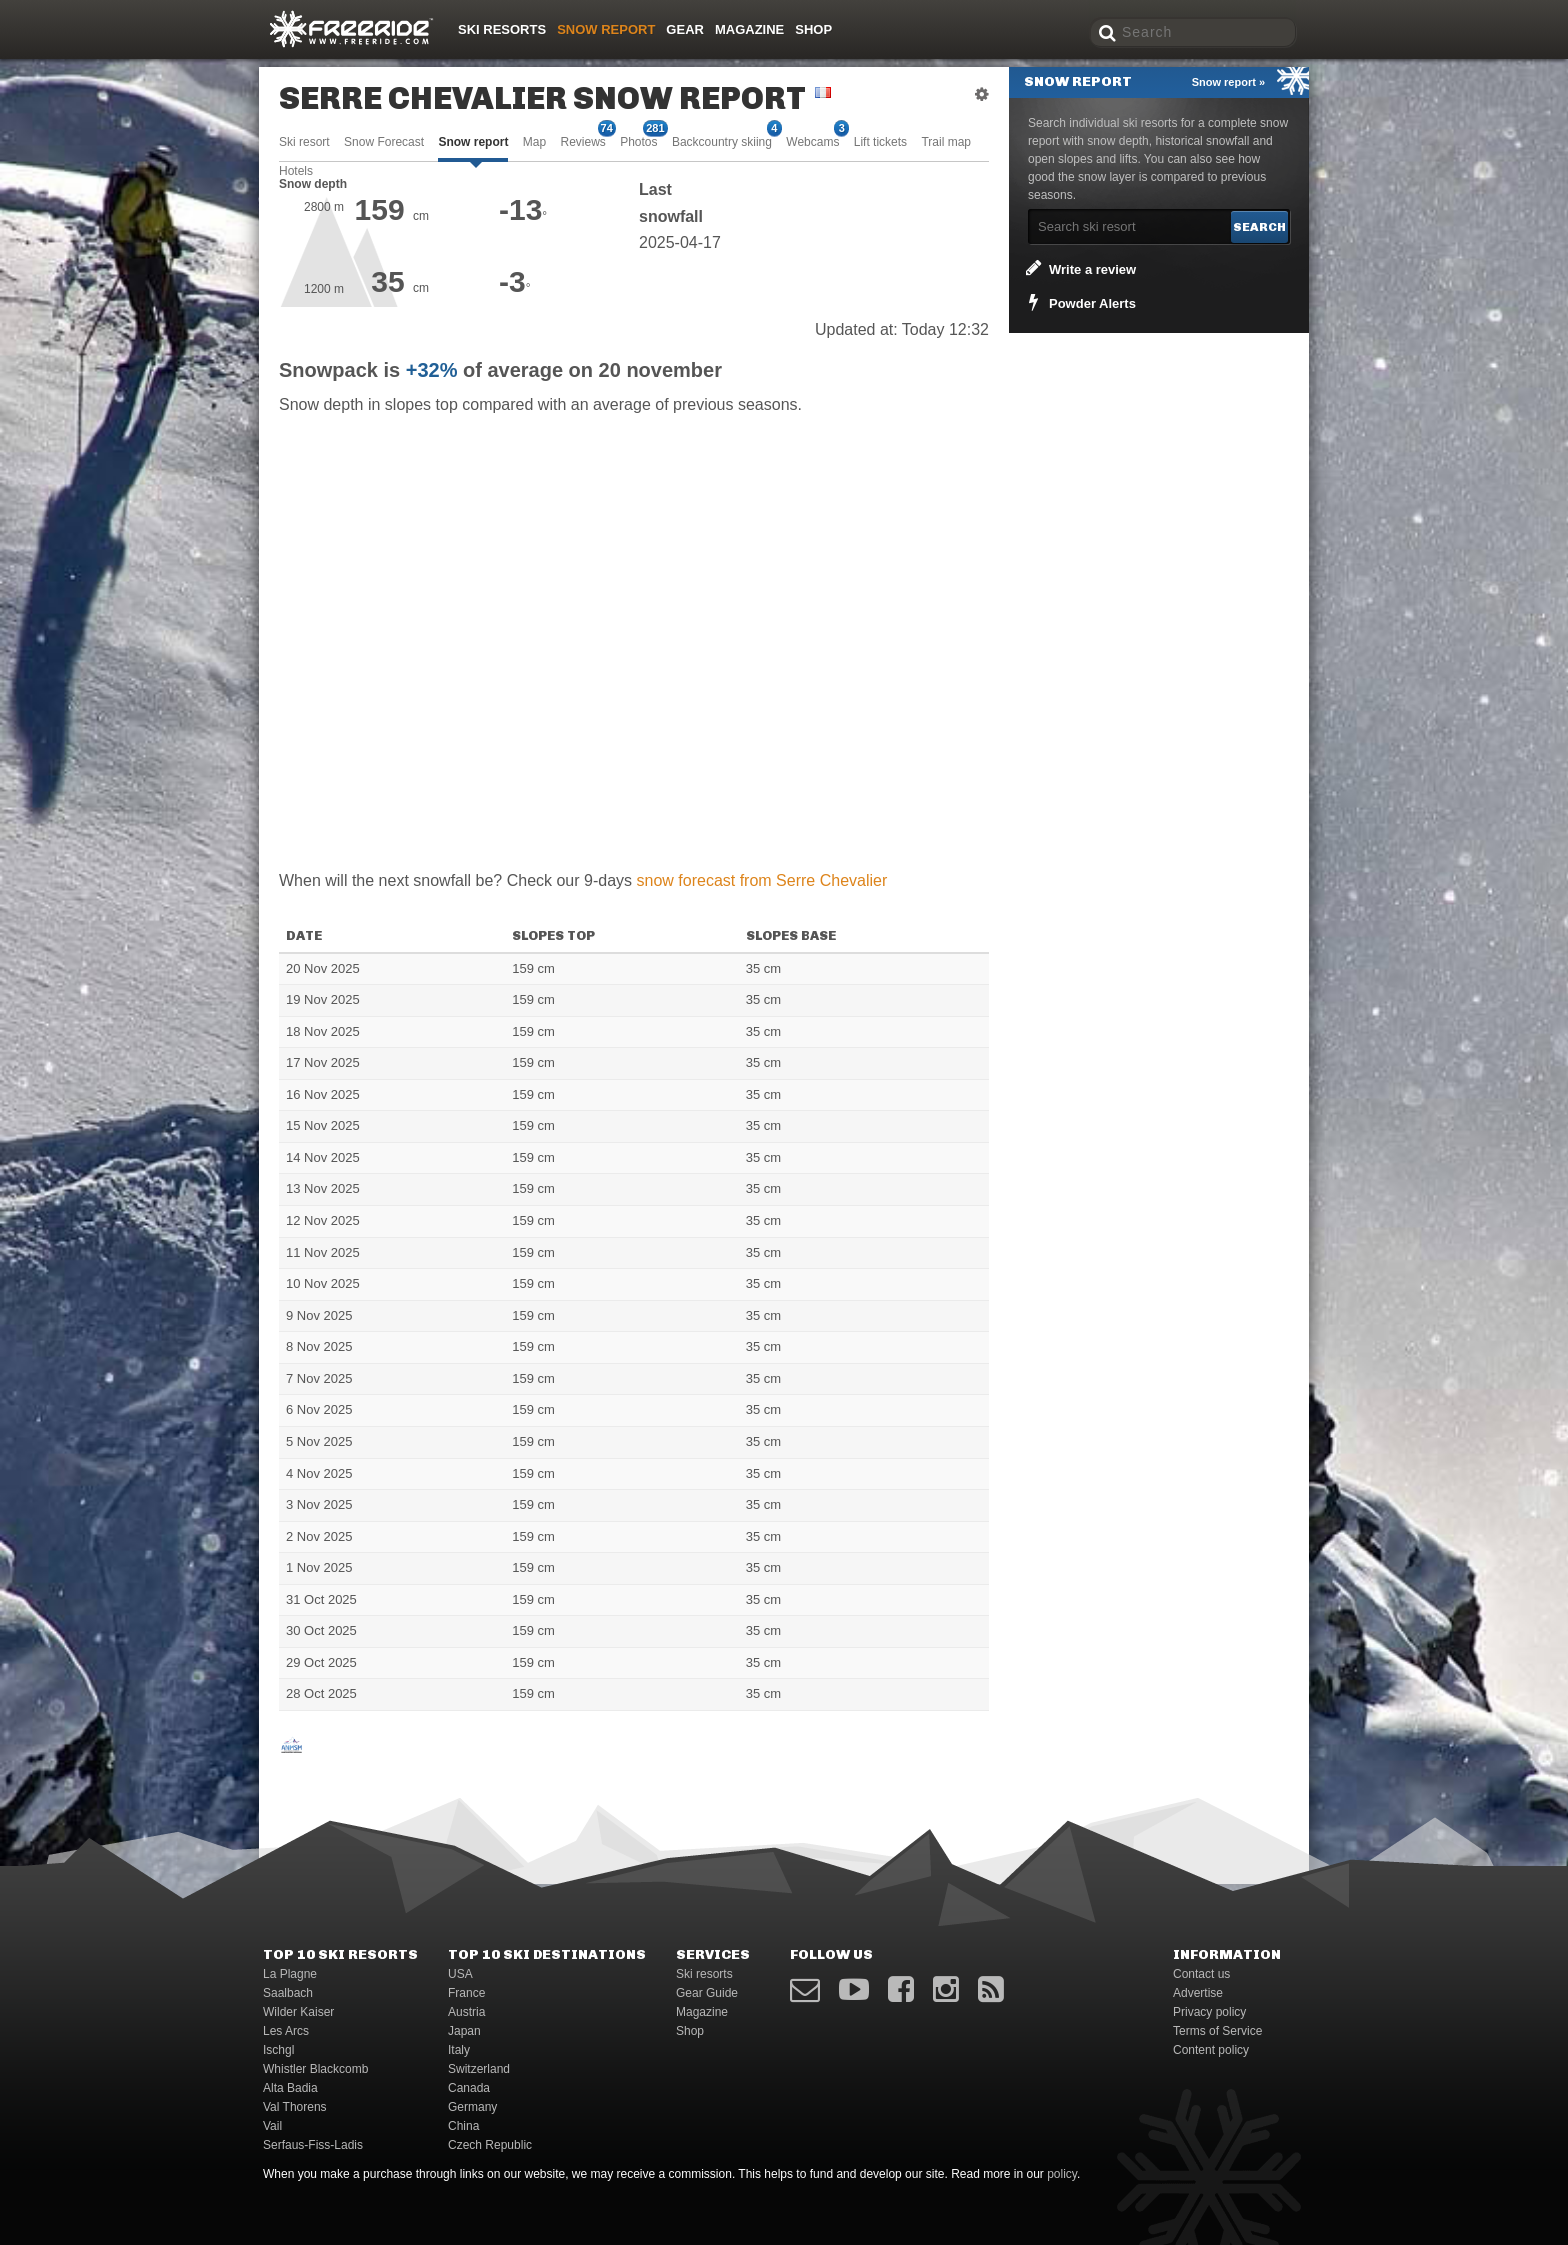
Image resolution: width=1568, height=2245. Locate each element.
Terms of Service (1217, 2031)
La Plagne (290, 1974)
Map (534, 142)
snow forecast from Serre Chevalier (762, 880)
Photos (638, 140)
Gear (685, 29)
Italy (459, 2050)
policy (1062, 2174)
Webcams (812, 140)
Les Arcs (286, 2031)
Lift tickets (880, 142)
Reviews (582, 140)
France (466, 1993)
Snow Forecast (384, 142)
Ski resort (304, 142)
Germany (472, 2107)
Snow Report (606, 29)
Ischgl (278, 2050)
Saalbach (288, 1993)
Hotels (296, 171)
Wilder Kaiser (298, 2012)
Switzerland (479, 2069)
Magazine (749, 29)
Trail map (946, 142)
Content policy (1211, 2050)
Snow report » (1228, 82)
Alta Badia (290, 2088)
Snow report (473, 142)
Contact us (1201, 1974)
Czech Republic (490, 2145)
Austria (466, 2012)
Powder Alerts (1079, 302)
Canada (469, 2088)
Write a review (1079, 268)
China (463, 2126)
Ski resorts (502, 29)
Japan (464, 2031)
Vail (272, 2126)
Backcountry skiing (722, 140)
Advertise (1198, 1993)
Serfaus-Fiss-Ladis (313, 2145)
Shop (813, 29)
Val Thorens (295, 2107)
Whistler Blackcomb (315, 2069)
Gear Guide (707, 1993)
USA (460, 1974)
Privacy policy (1209, 2012)
